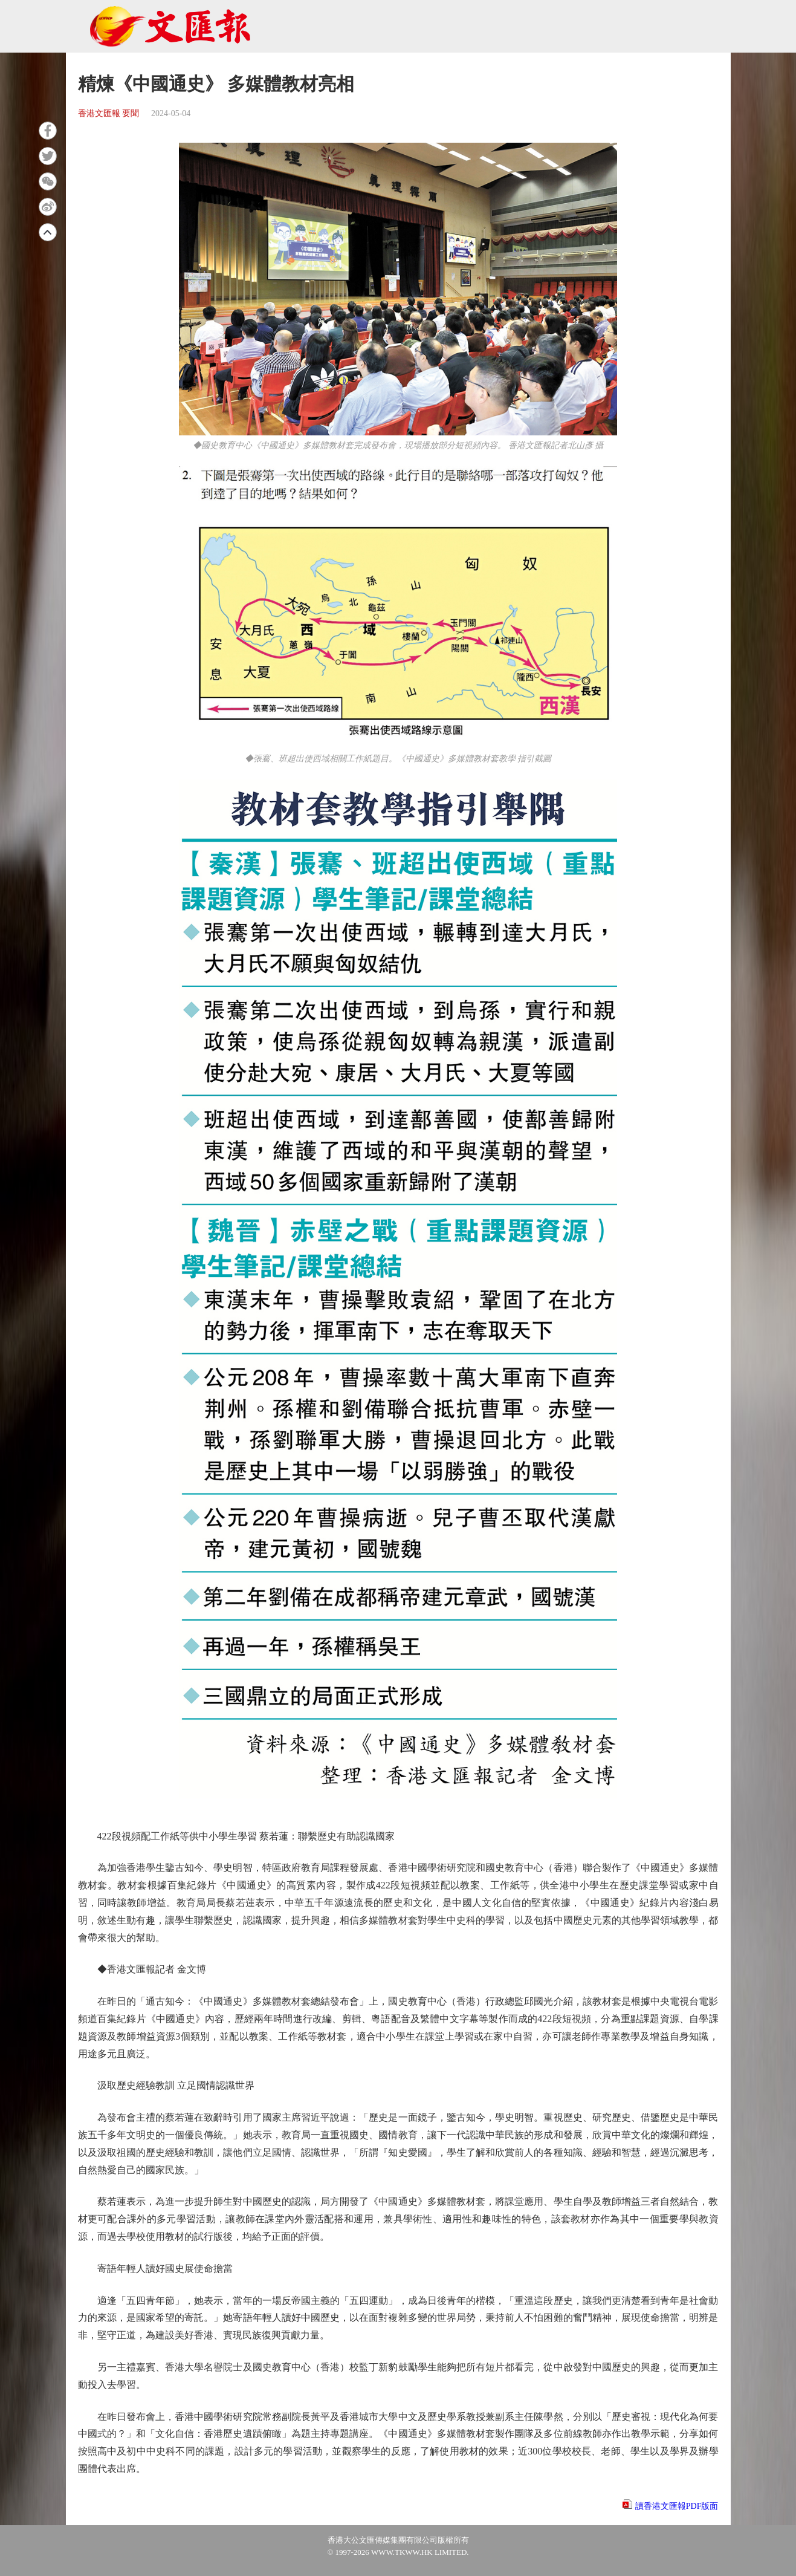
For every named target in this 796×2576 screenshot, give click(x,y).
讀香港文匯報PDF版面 (677, 2506)
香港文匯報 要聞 (109, 113)
